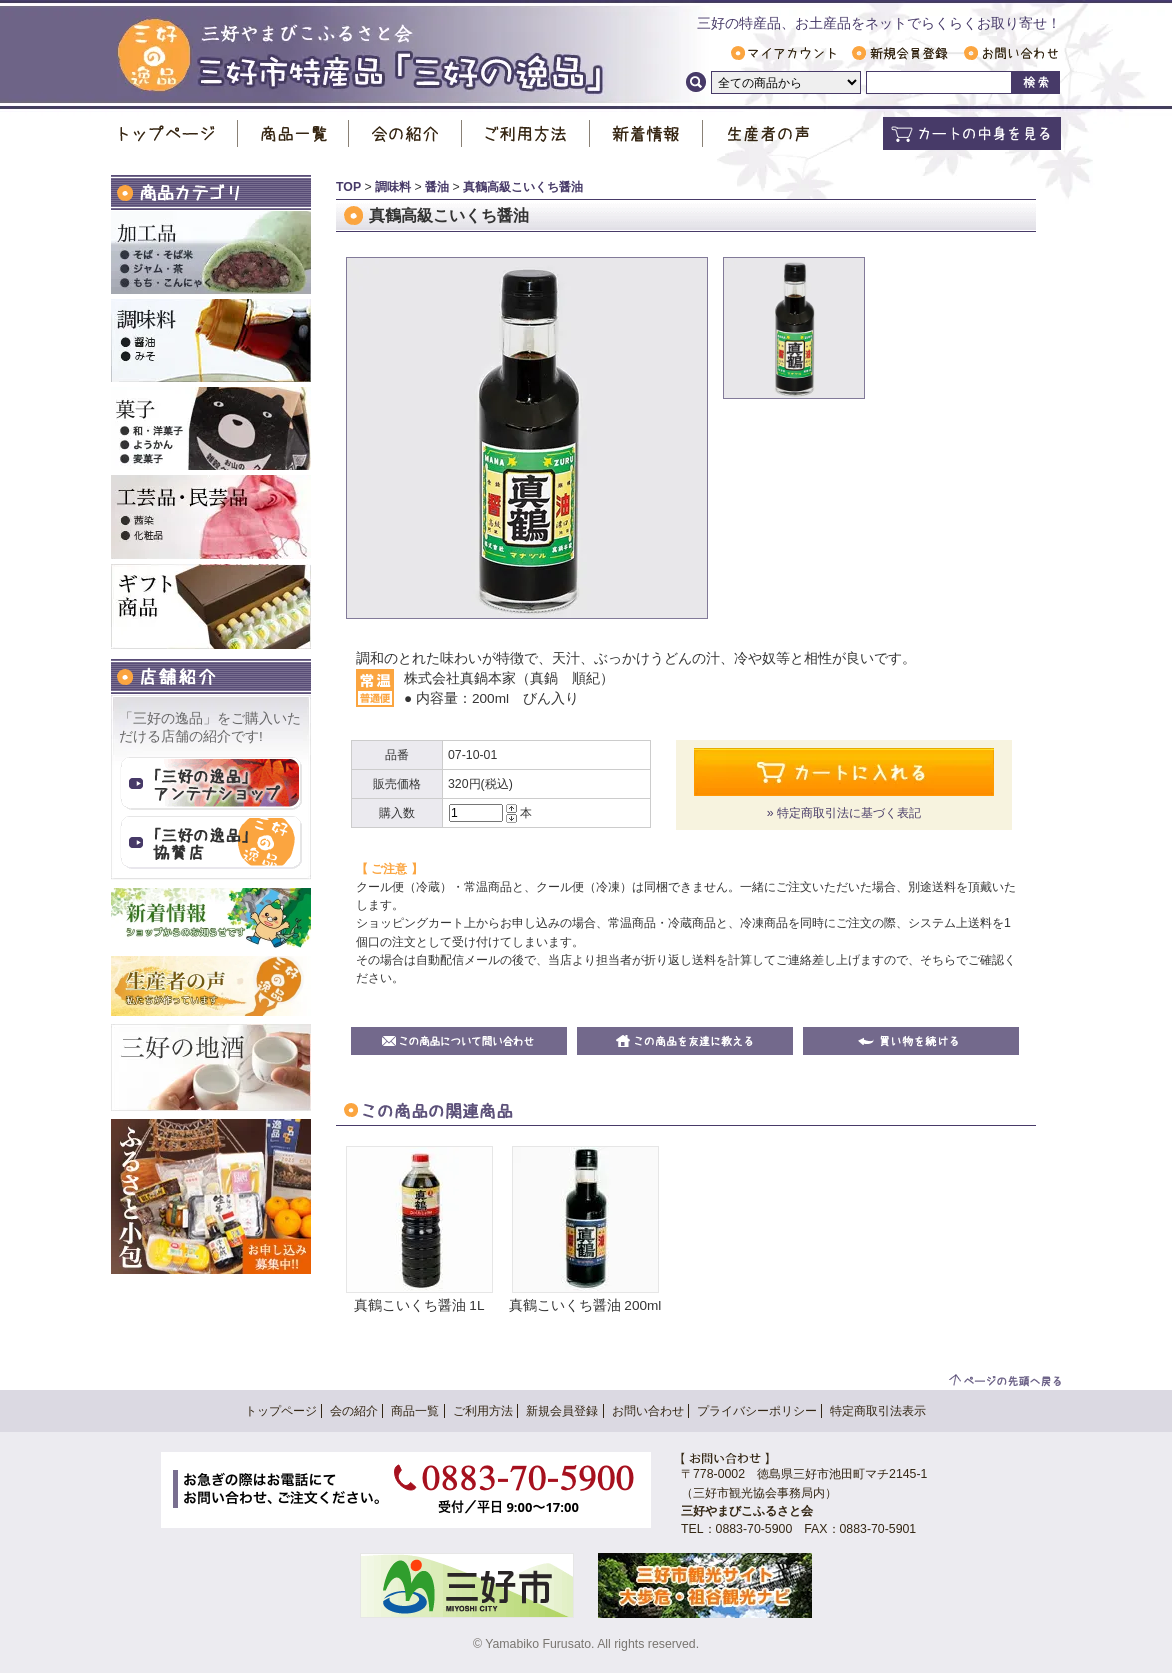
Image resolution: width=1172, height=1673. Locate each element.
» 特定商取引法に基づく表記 (844, 813)
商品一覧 (293, 133)
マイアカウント (783, 53)
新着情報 (646, 133)
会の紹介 (405, 133)
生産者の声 (768, 133)
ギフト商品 (211, 606)
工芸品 (211, 517)
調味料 (211, 340)
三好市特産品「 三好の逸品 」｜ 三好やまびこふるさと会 (360, 56)
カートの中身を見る (972, 133)
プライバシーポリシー (757, 1411)
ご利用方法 (526, 133)
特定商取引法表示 (878, 1411)
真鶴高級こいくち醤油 (523, 187)
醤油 (437, 187)
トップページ (174, 133)
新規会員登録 (900, 53)
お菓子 (211, 428)
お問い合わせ (1011, 53)
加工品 (211, 252)
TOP (348, 187)
